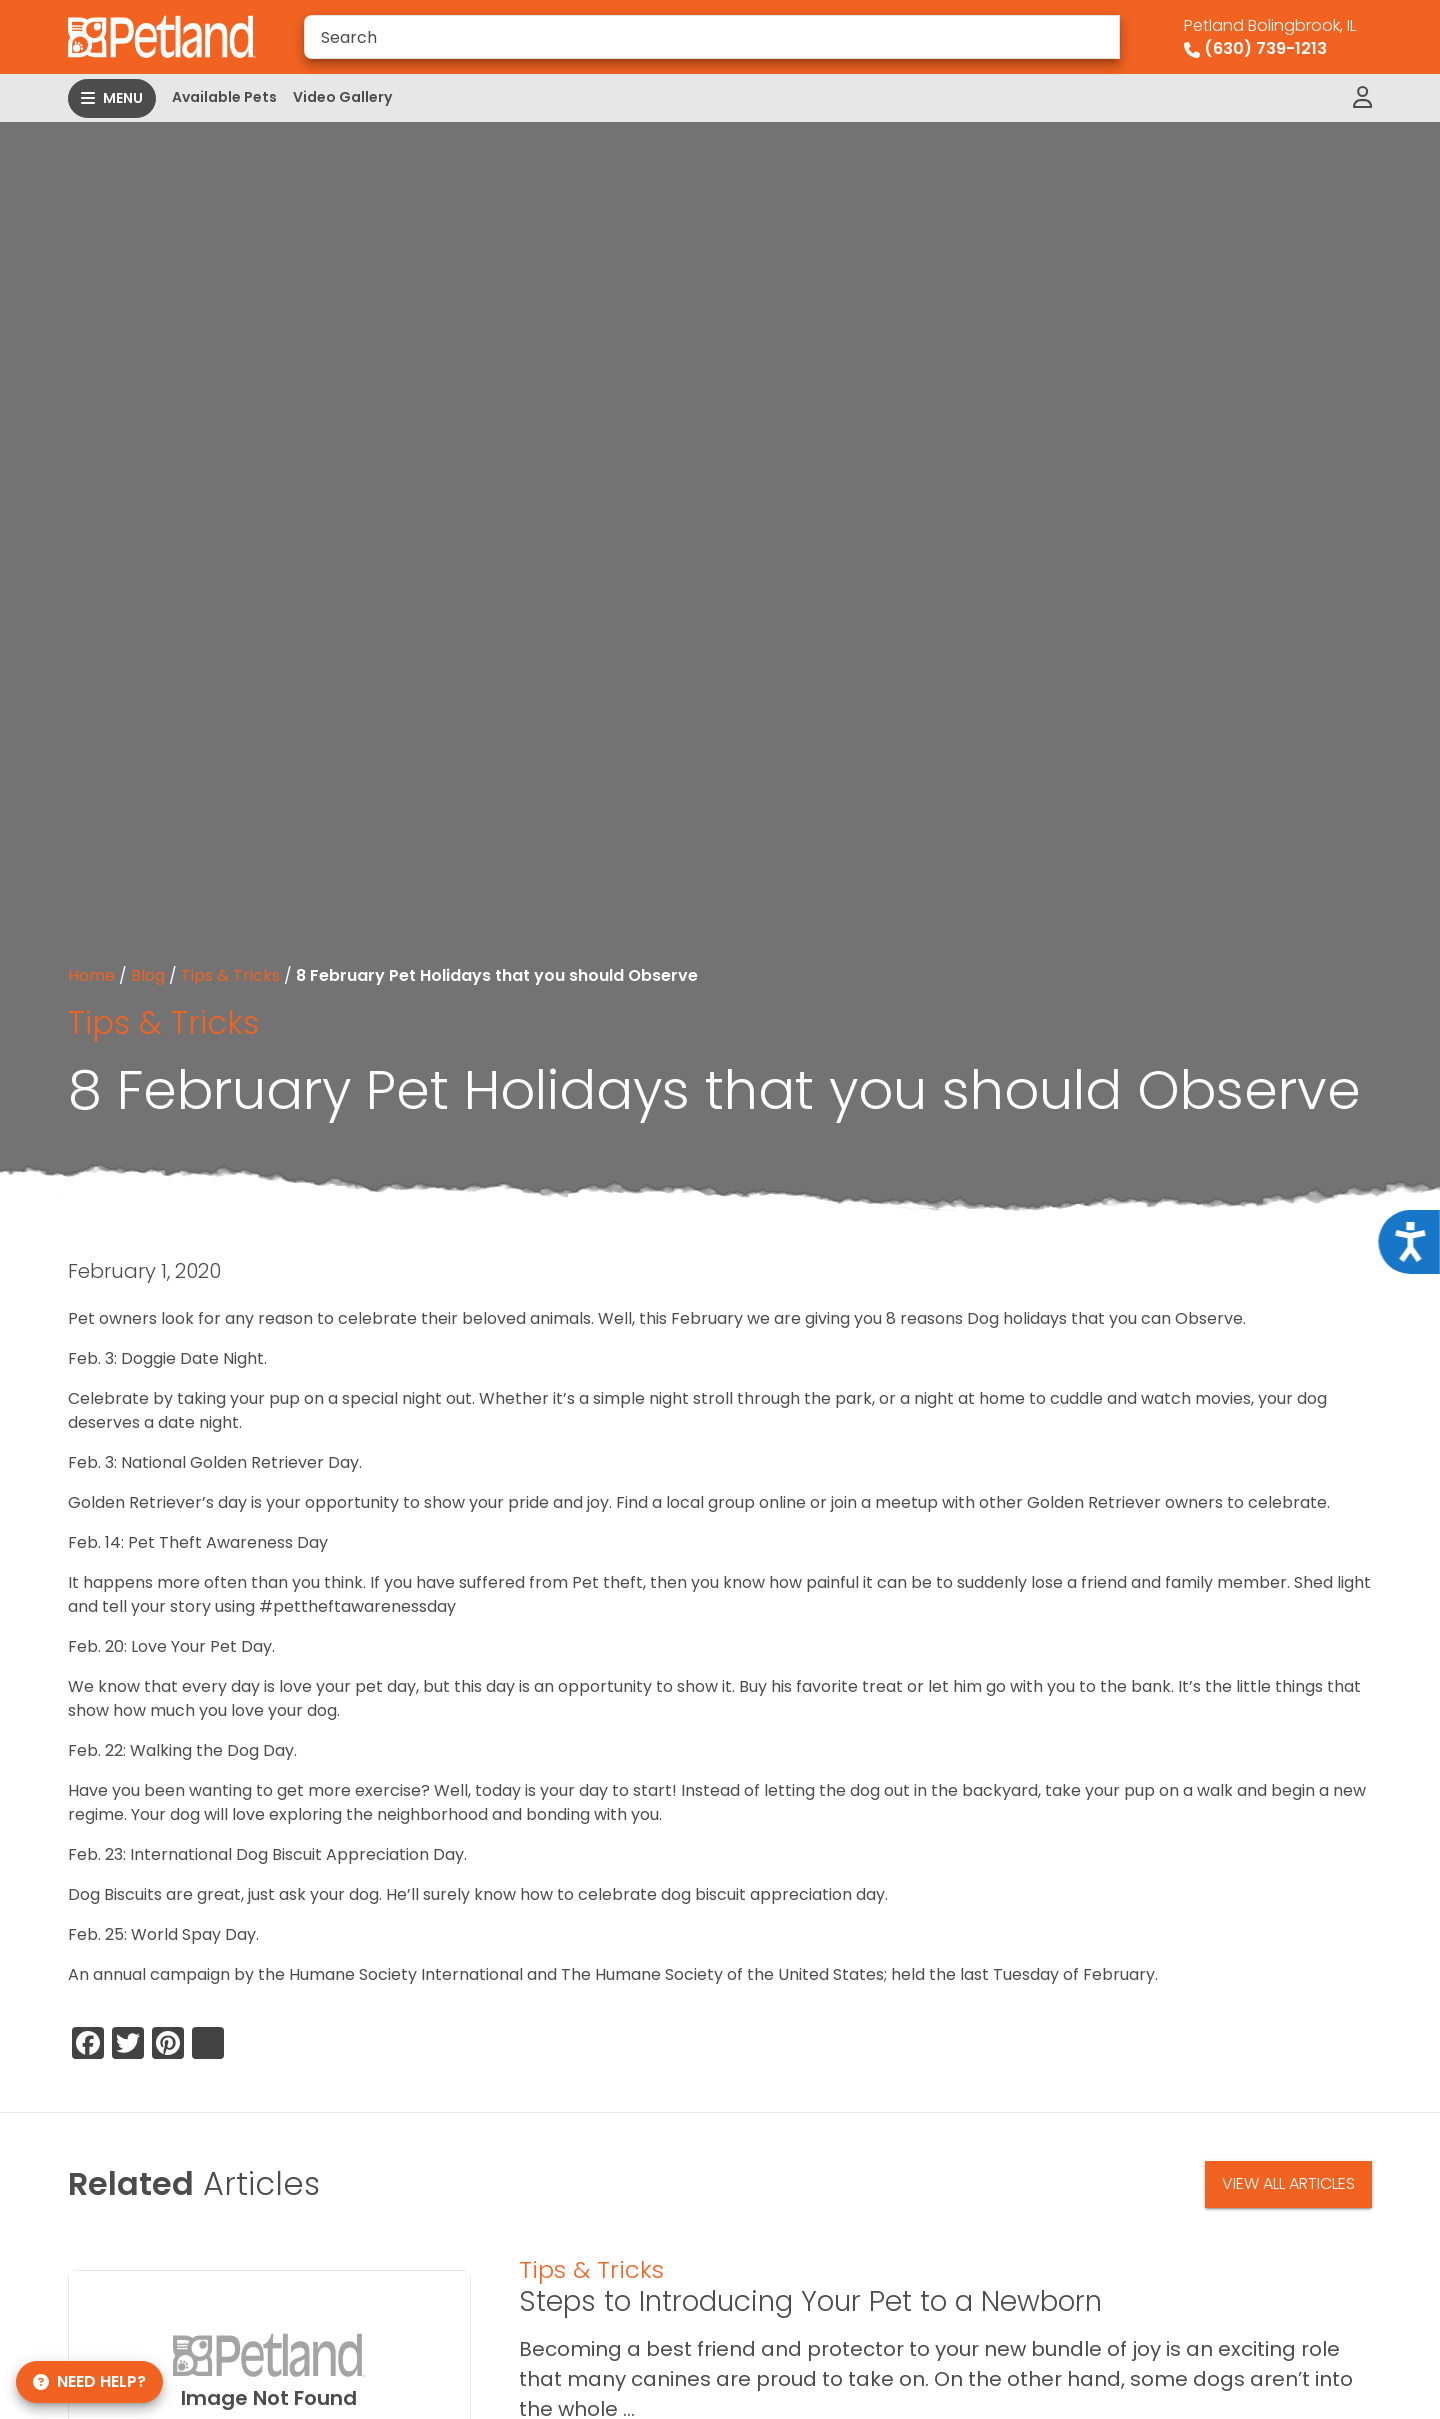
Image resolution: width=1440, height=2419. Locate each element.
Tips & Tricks (230, 975)
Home (91, 975)
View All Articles (1288, 2183)
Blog (148, 975)
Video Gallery (342, 97)
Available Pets (224, 97)
